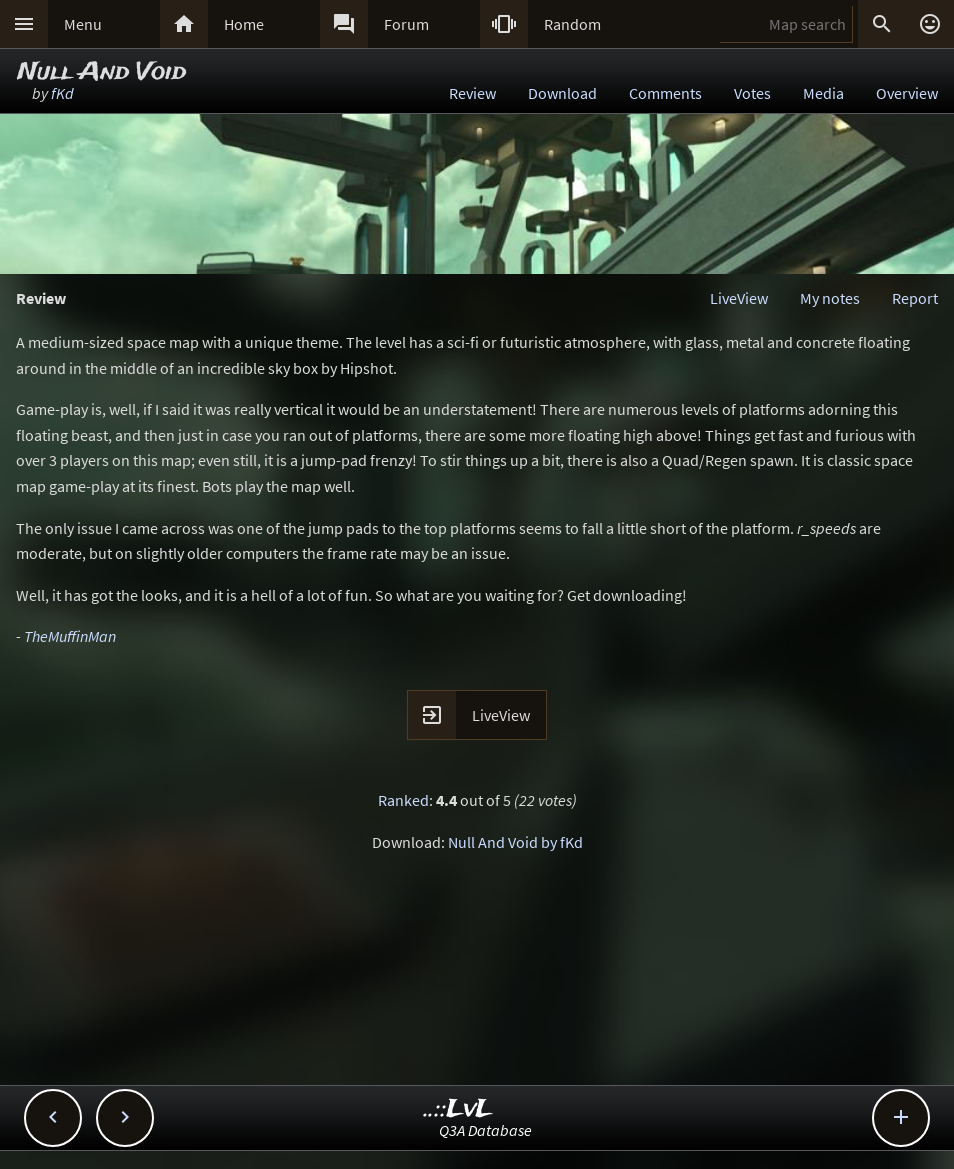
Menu (83, 24)
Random (572, 24)
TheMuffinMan (70, 636)
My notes (830, 298)
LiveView (739, 298)
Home (244, 24)
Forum (406, 24)
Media (823, 93)
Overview (907, 93)
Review (472, 93)
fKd (62, 93)
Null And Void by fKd (515, 842)
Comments (665, 93)
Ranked (403, 800)
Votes (752, 93)
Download (562, 93)
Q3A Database (485, 1130)
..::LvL (458, 1109)
